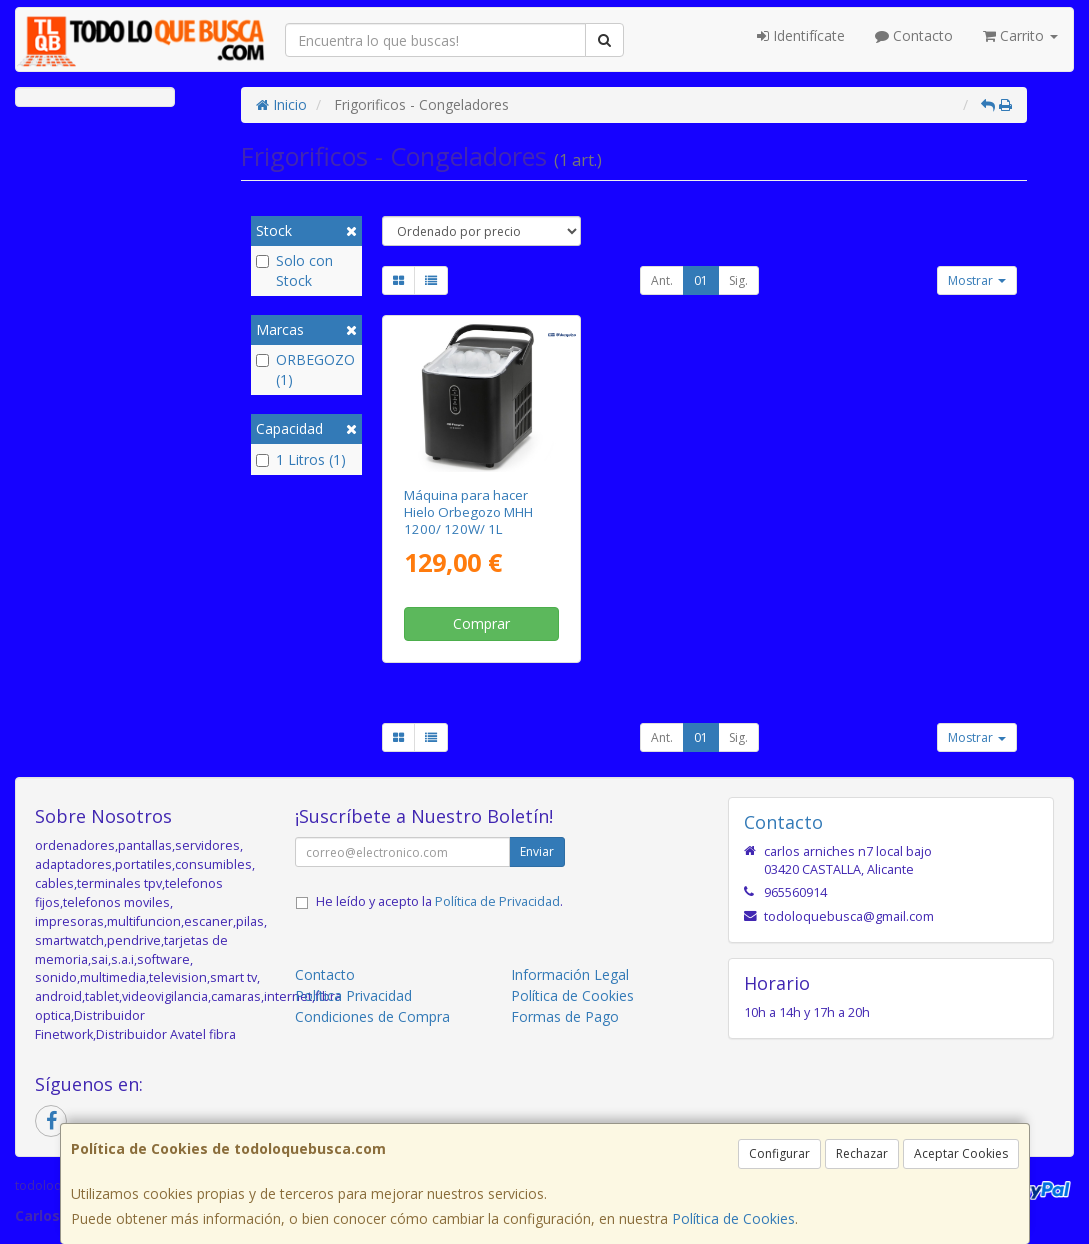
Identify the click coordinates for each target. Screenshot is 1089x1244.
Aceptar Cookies (961, 1153)
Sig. (738, 280)
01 (701, 280)
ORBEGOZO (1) (305, 369)
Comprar (481, 623)
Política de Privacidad (497, 901)
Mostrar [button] (977, 280)
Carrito (1020, 35)
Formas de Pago (565, 1016)
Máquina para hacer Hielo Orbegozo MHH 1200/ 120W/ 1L (468, 512)
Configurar (779, 1153)
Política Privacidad (353, 995)
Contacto (914, 35)
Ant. (662, 280)
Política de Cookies (733, 1218)
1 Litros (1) (301, 459)
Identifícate (801, 35)
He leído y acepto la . (439, 901)
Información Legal (570, 974)
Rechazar (862, 1153)
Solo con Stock (294, 270)
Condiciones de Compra (372, 1016)
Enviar (537, 851)
